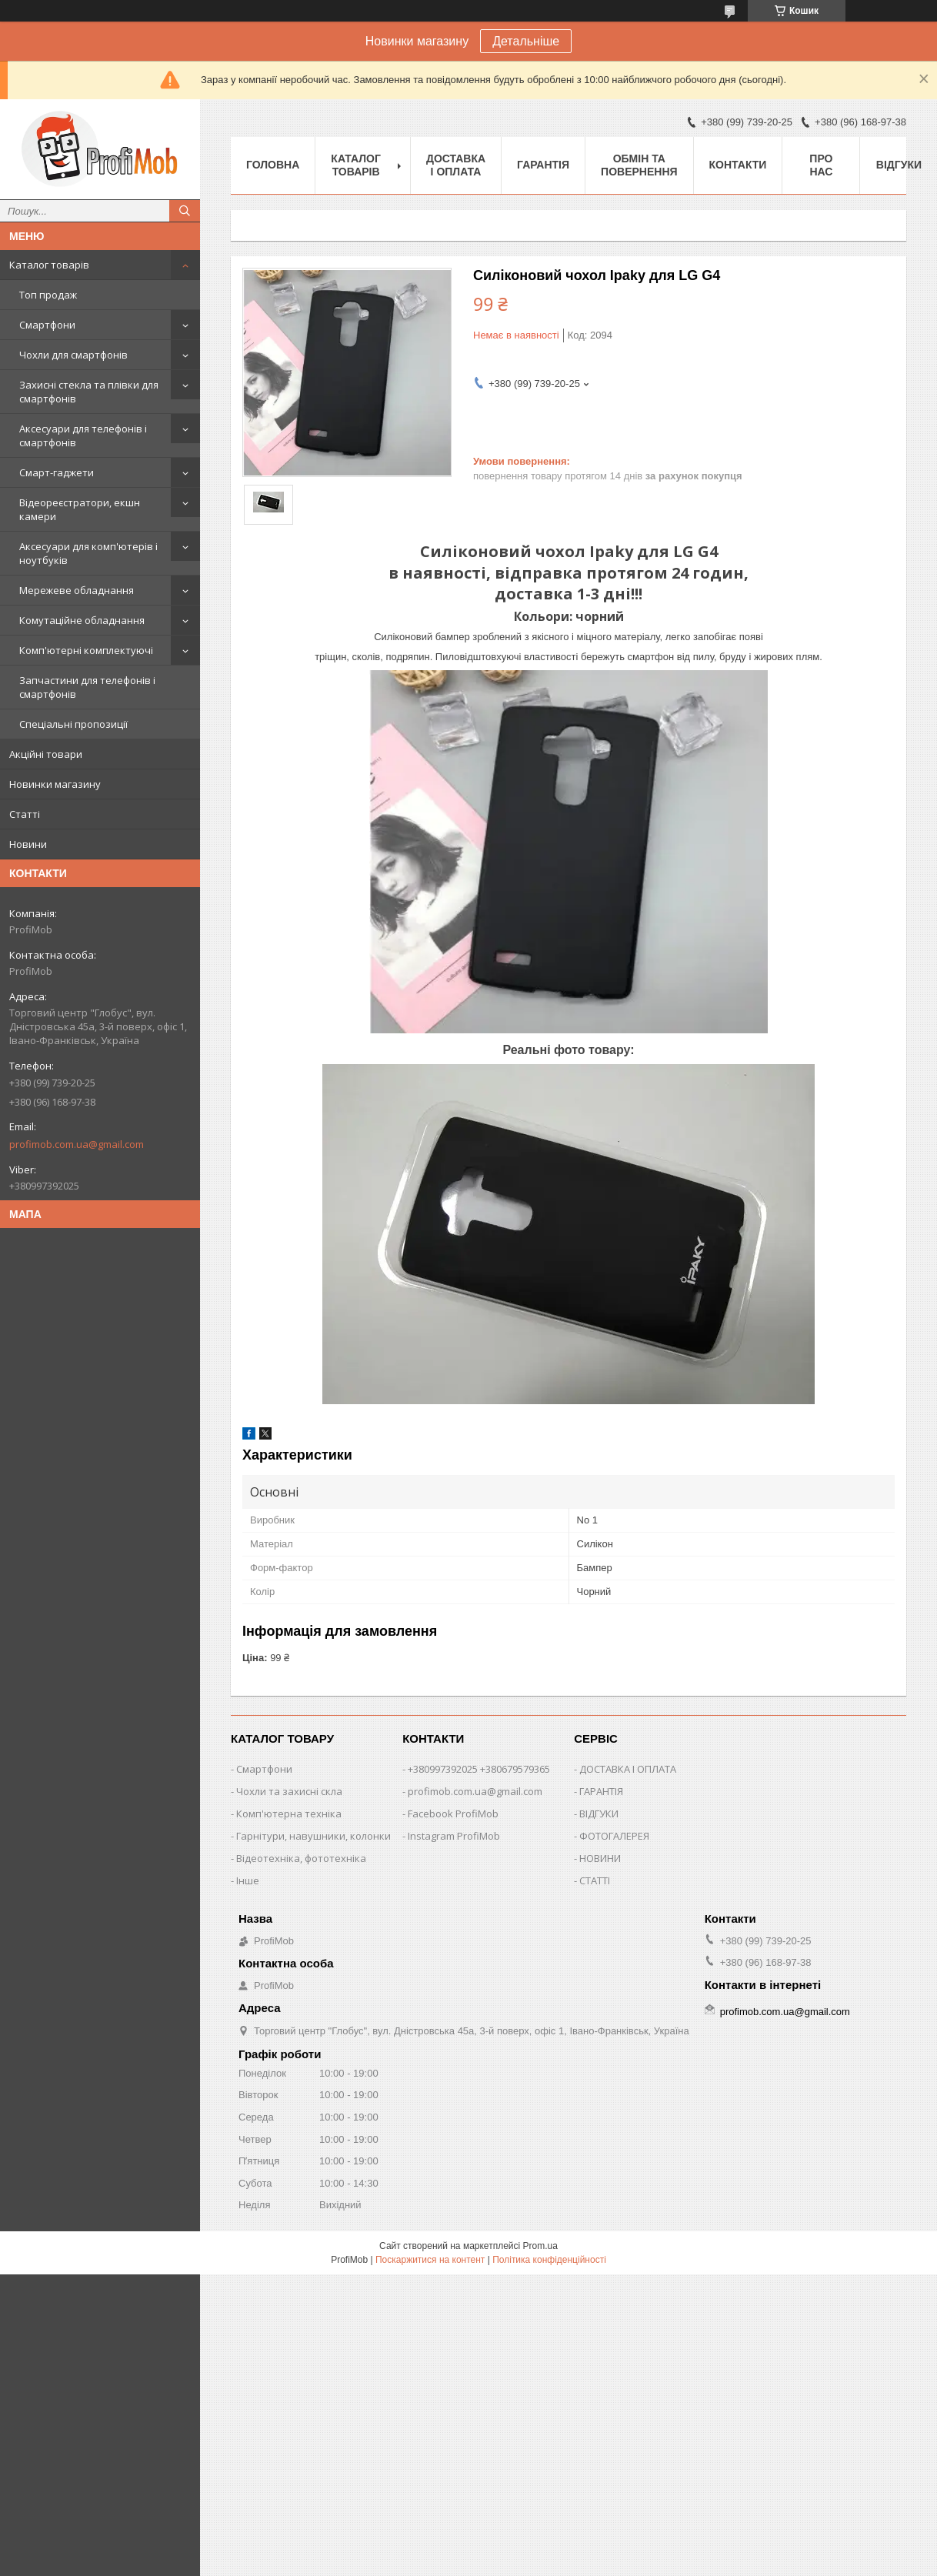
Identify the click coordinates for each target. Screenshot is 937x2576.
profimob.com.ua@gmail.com (76, 1144)
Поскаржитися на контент (430, 2259)
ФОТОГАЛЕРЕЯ (614, 1836)
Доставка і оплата (455, 165)
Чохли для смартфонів (73, 355)
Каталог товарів (49, 265)
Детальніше (525, 41)
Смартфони (47, 325)
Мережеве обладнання (76, 590)
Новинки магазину (55, 784)
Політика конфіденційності (549, 2259)
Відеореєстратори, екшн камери (79, 509)
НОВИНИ (600, 1858)
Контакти (738, 164)
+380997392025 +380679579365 (479, 1769)
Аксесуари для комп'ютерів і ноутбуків (88, 553)
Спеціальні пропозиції (73, 724)
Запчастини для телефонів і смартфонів (87, 687)
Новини (28, 844)
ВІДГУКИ (599, 1813)
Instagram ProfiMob (454, 1836)
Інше (247, 1880)
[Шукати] (184, 210)
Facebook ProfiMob (453, 1813)
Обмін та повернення (639, 165)
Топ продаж (48, 295)
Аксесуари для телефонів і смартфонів (83, 435)
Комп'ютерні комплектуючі (86, 650)
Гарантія (543, 164)
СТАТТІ (594, 1880)
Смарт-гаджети (56, 472)
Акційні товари (45, 754)
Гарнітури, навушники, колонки (313, 1836)
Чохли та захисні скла (289, 1791)
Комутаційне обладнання (82, 620)
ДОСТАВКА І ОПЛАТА (627, 1769)
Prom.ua (540, 2246)
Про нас (820, 165)
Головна (272, 164)
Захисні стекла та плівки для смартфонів (88, 391)
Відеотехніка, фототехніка (301, 1858)
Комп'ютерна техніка (289, 1813)
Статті (24, 814)
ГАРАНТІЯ (601, 1791)
